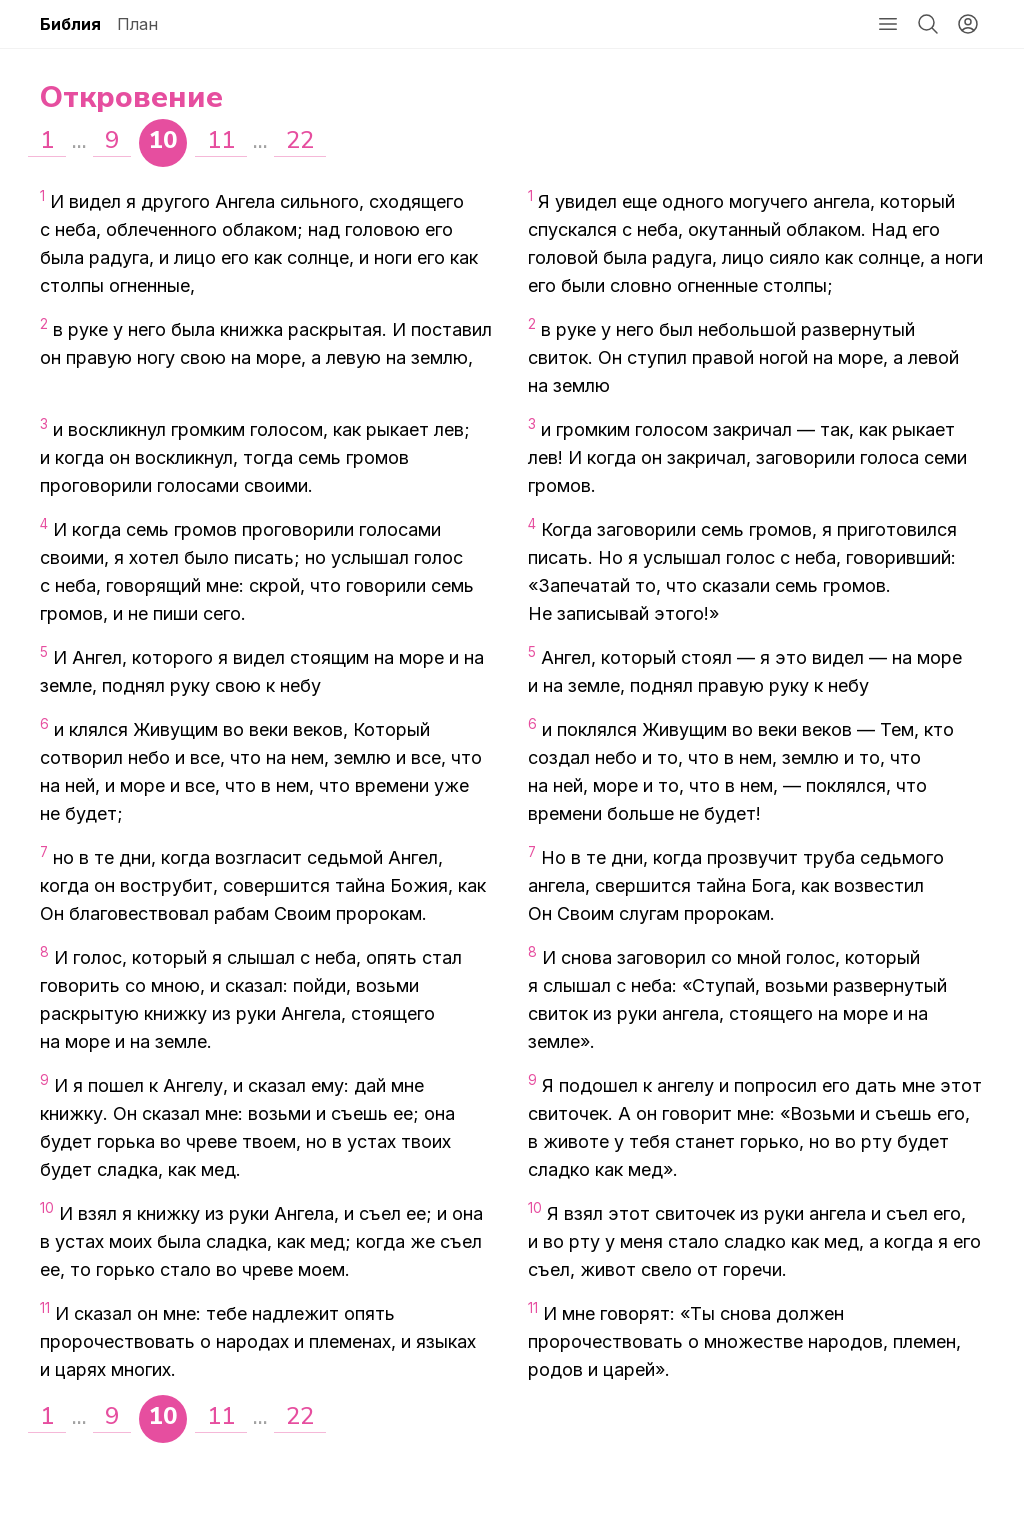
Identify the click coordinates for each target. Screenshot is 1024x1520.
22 (300, 140)
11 (221, 140)
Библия (70, 24)
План (137, 24)
